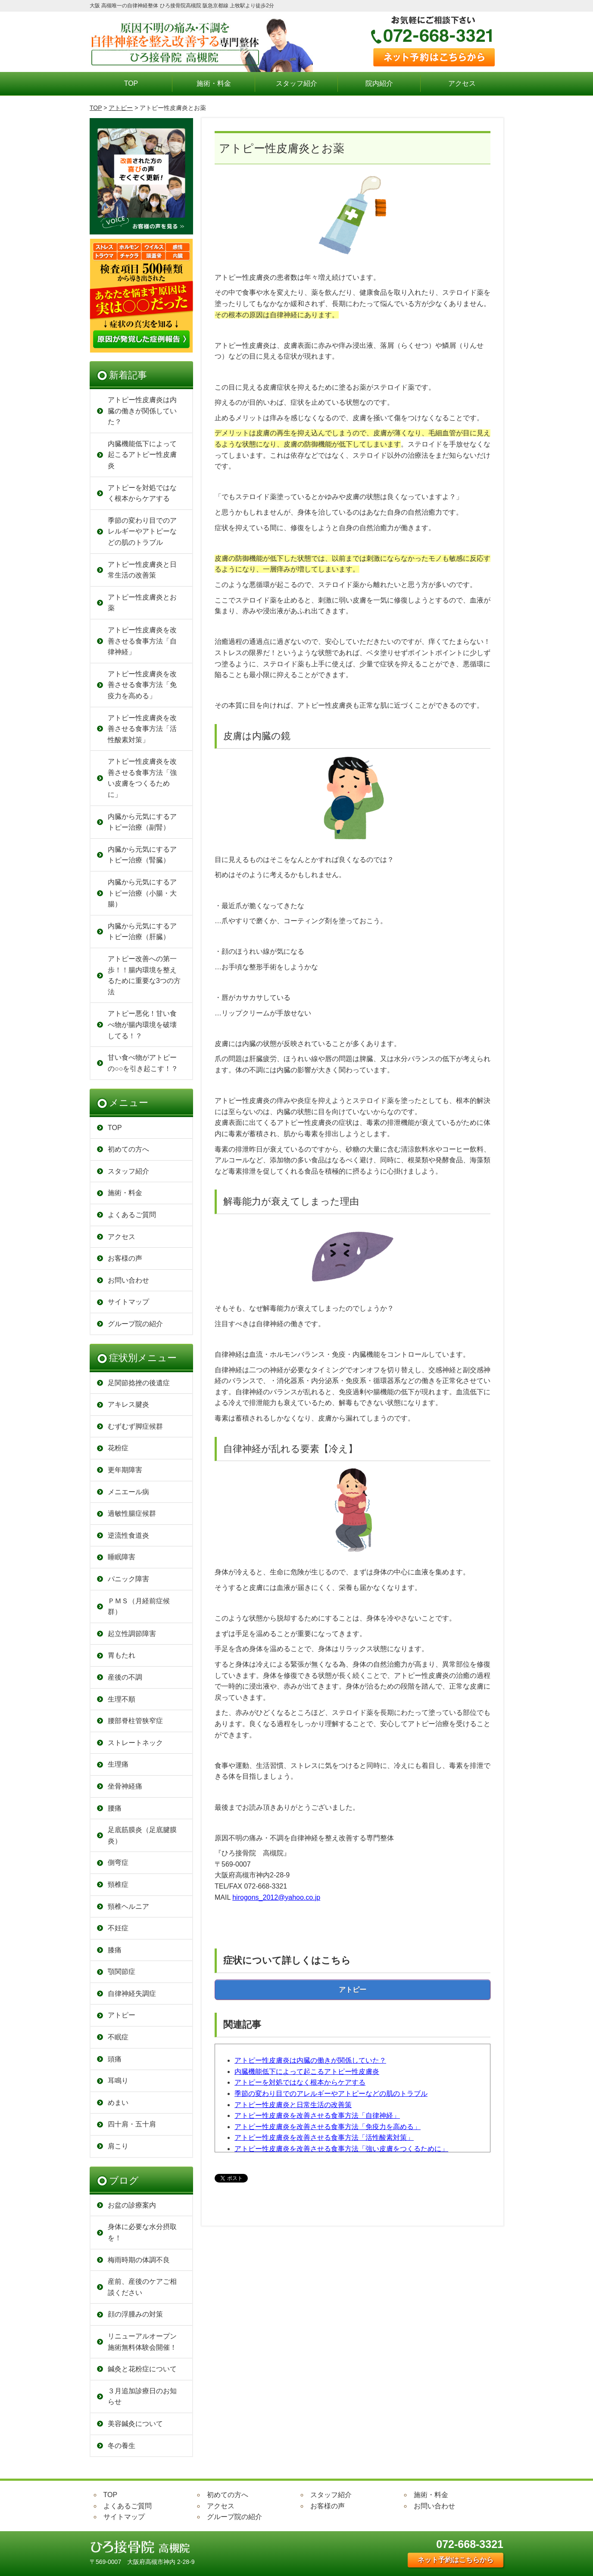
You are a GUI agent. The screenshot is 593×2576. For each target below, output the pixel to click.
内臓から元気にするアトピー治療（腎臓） (142, 855)
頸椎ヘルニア (128, 1906)
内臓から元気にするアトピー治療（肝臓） (142, 931)
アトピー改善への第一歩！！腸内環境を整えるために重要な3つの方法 (144, 975)
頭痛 (115, 2059)
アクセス (462, 83)
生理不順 (121, 1699)
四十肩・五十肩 (132, 2124)
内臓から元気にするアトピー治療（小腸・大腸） (142, 893)
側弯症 (118, 1862)
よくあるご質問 (132, 1214)
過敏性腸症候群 (132, 1513)
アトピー (121, 107)
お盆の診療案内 (132, 2205)
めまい (118, 2102)
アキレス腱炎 (128, 1404)
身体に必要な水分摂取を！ (142, 2232)
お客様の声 (125, 1258)
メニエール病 (128, 1492)
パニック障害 (128, 1579)
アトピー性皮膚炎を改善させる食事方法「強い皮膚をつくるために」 (341, 2148)
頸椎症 (118, 1884)
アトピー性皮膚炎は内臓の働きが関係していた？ (310, 2060)
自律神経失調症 (132, 1993)
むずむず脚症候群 (135, 1426)
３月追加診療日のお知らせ (142, 2396)
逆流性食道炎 (128, 1535)
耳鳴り (118, 2080)
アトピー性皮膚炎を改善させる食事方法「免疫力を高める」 (327, 2126)
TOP (131, 83)
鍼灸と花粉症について (142, 2369)
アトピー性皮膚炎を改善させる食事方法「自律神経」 (317, 2115)
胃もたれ (121, 1655)
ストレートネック (135, 1742)
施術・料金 (214, 83)
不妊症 (118, 1928)
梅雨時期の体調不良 (139, 2260)
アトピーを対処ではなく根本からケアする (299, 2082)
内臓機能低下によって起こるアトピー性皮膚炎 (306, 2071)
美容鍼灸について (135, 2423)
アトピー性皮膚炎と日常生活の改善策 (293, 2104)
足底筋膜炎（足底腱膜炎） (142, 1835)
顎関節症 (121, 1971)
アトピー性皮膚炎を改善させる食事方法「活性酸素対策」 (324, 2137)
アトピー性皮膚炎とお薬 (142, 602)
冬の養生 (121, 2445)
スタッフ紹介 (296, 83)
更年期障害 (125, 1470)
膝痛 (115, 1950)
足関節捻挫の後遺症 (139, 1382)
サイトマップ (128, 1301)
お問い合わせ (128, 1280)
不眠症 (118, 2037)
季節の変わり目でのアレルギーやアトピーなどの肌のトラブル (331, 2093)
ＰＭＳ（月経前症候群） (139, 1606)
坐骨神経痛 (125, 1786)
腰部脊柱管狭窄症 (135, 1720)
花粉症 (118, 1448)
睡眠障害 (121, 1557)
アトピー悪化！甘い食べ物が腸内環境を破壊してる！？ (142, 1024)
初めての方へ (128, 1149)
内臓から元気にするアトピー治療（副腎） (142, 822)
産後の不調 (125, 1677)
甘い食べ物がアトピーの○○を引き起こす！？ (143, 1063)
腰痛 (115, 1808)
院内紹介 (379, 83)
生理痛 (118, 1764)
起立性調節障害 (132, 1633)
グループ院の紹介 (135, 1323)
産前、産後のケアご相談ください (142, 2287)
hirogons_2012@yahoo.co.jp (276, 1897)
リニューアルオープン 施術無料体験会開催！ (142, 2341)
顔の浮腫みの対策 (135, 2314)
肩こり (118, 2146)
